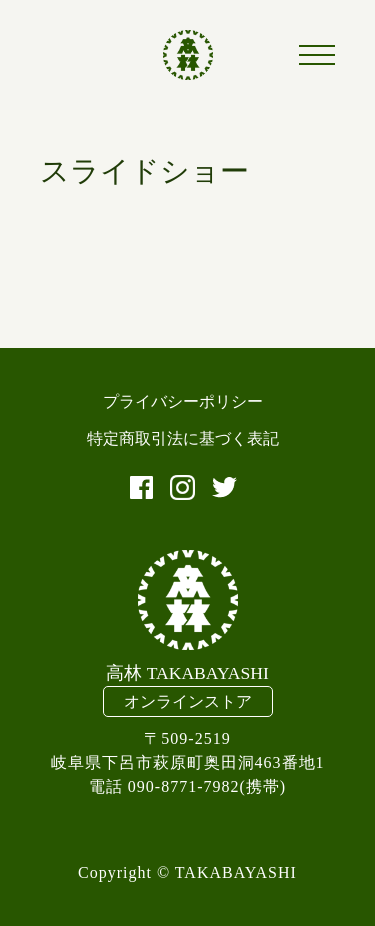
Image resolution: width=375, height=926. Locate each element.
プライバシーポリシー (183, 401)
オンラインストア (188, 701)
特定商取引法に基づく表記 (183, 438)
